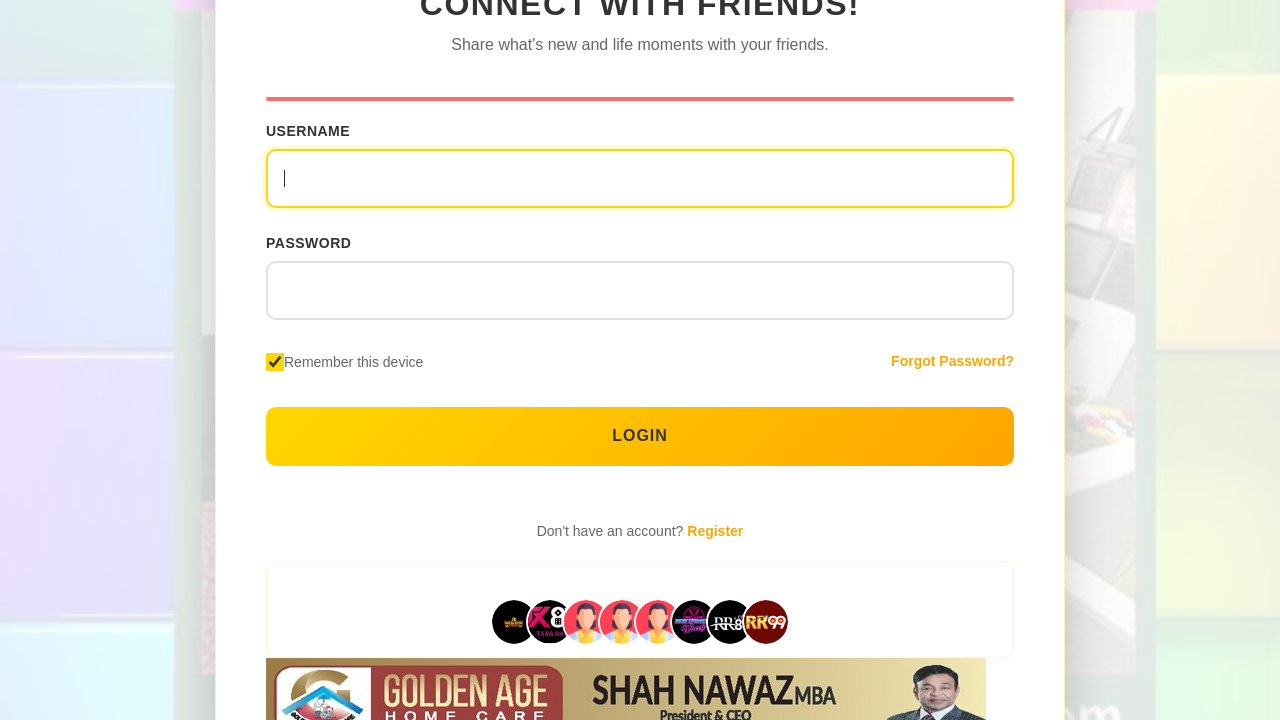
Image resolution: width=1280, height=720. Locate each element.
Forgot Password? (952, 361)
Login (640, 435)
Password (308, 243)
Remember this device (353, 362)
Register (715, 531)
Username (308, 131)
